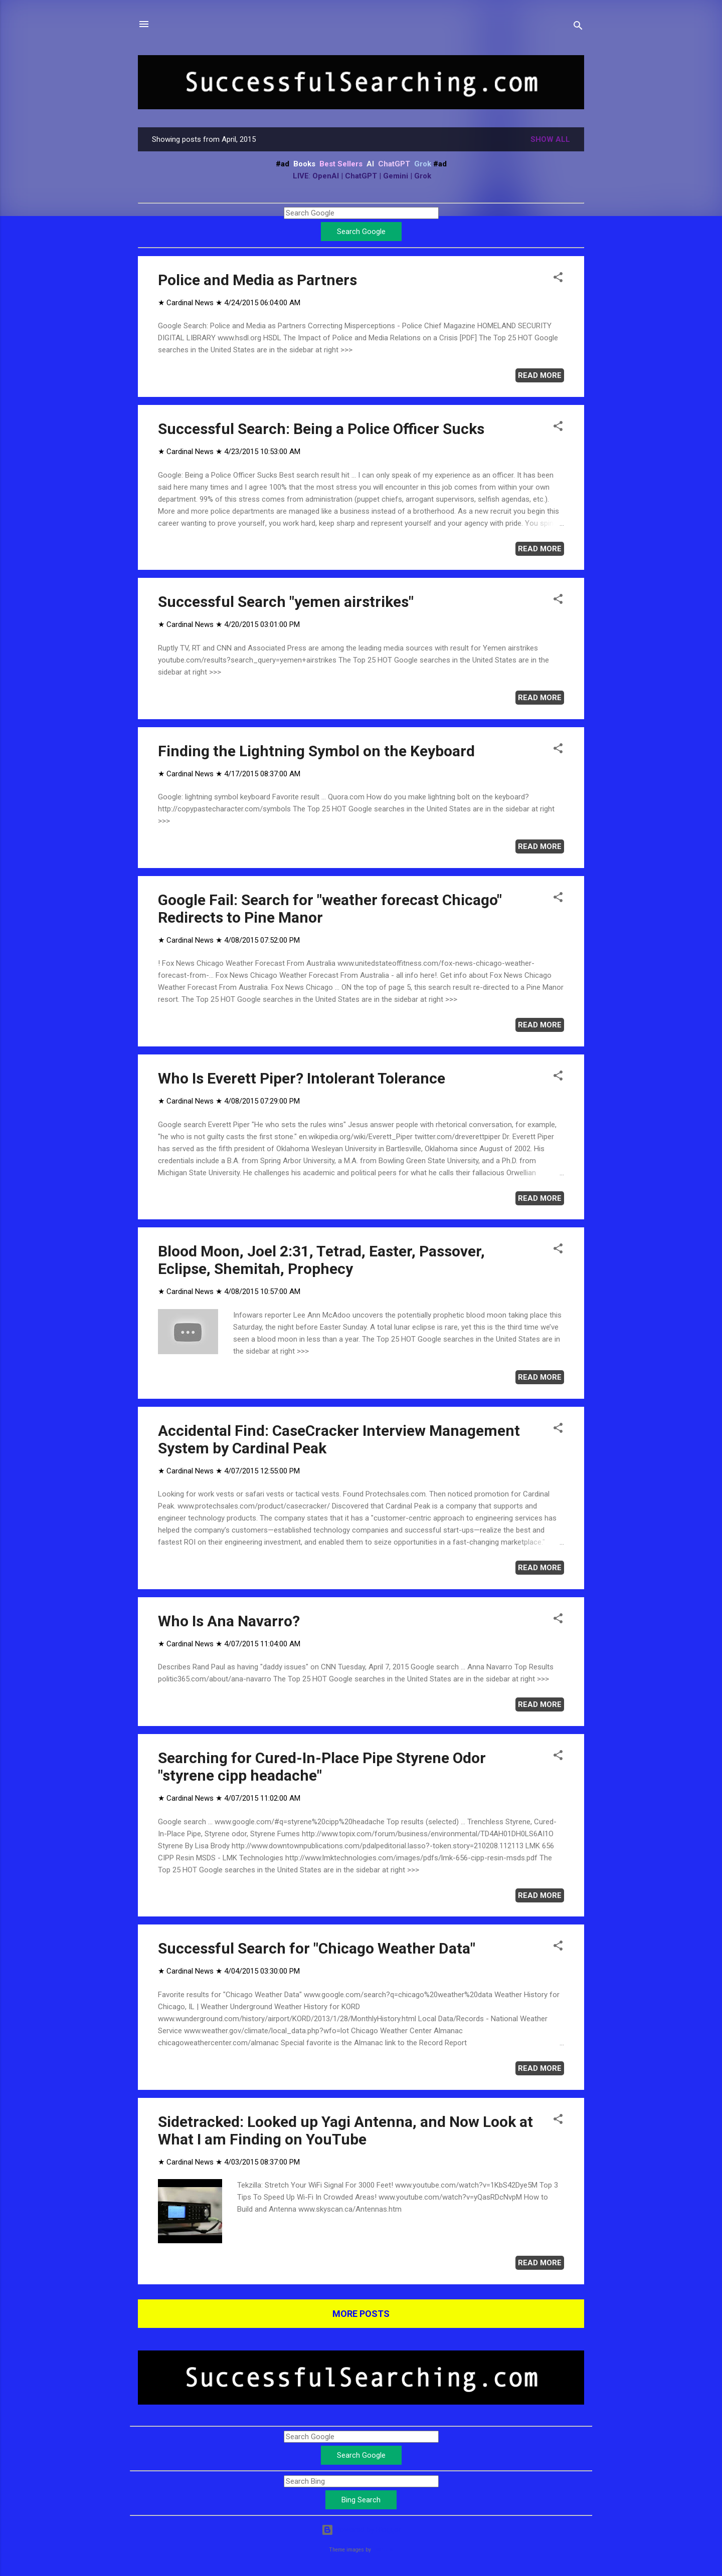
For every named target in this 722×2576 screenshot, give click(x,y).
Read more (540, 375)
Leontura (383, 2549)
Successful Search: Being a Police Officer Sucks (321, 429)
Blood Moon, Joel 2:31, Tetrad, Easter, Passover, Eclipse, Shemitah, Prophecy (321, 1259)
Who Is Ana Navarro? (229, 1621)
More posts (361, 2313)
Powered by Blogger (361, 2529)
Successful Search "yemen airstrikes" (286, 601)
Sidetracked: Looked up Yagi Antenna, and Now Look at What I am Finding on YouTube (345, 2130)
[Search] (578, 27)
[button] (558, 279)
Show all (550, 139)
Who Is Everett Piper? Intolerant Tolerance (301, 1078)
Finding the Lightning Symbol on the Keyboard (316, 751)
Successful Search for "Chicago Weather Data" (316, 1948)
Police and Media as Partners (257, 280)
